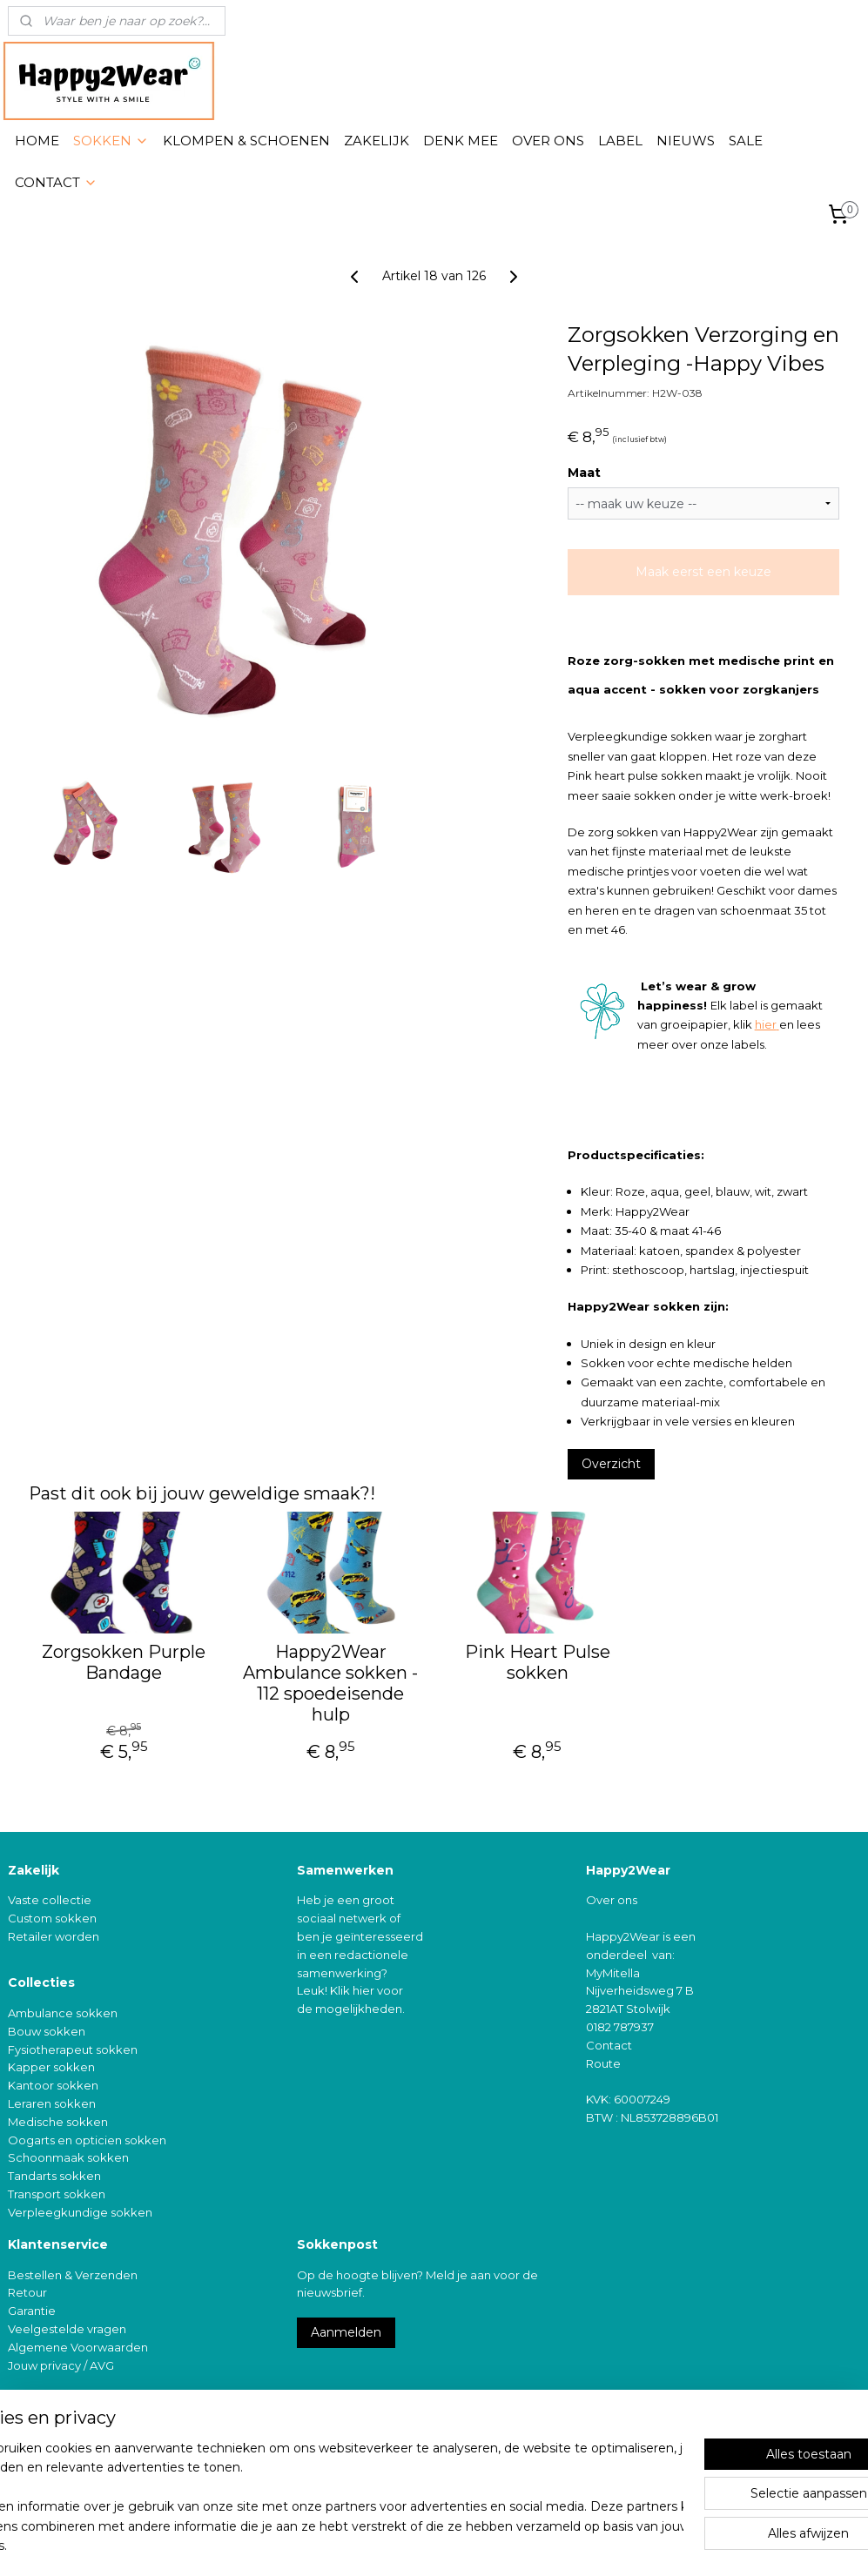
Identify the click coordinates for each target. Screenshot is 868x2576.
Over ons (611, 1900)
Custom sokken (52, 1918)
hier (766, 1024)
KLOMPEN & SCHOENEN (246, 140)
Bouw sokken (46, 2031)
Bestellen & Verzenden (73, 2275)
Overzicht (611, 1464)
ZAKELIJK (376, 140)
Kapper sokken (51, 2067)
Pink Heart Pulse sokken (537, 1662)
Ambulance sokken (63, 2013)
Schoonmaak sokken (68, 2157)
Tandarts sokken (54, 2176)
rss (397, 2544)
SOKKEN (111, 140)
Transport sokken (56, 2194)
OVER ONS (548, 140)
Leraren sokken (52, 2103)
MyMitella (613, 1973)
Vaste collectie (49, 1900)
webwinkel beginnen (461, 2544)
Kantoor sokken (53, 2085)
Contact (609, 2045)
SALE (746, 140)
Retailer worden (53, 1936)
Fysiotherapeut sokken (73, 2049)
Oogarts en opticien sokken (87, 2140)
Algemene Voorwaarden (78, 2347)
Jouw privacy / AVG (61, 2365)
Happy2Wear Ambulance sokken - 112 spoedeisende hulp (330, 1683)
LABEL (620, 140)
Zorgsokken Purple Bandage (123, 1662)
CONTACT (56, 182)
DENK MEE (460, 140)
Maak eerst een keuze (703, 572)
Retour (27, 2292)
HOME (37, 140)
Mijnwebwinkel (613, 2544)
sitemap (365, 2544)
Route (603, 2063)
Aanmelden (346, 2332)
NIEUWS (685, 140)
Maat (584, 472)
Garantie (32, 2311)
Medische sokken (58, 2122)
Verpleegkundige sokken (80, 2212)
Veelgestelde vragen (67, 2329)
